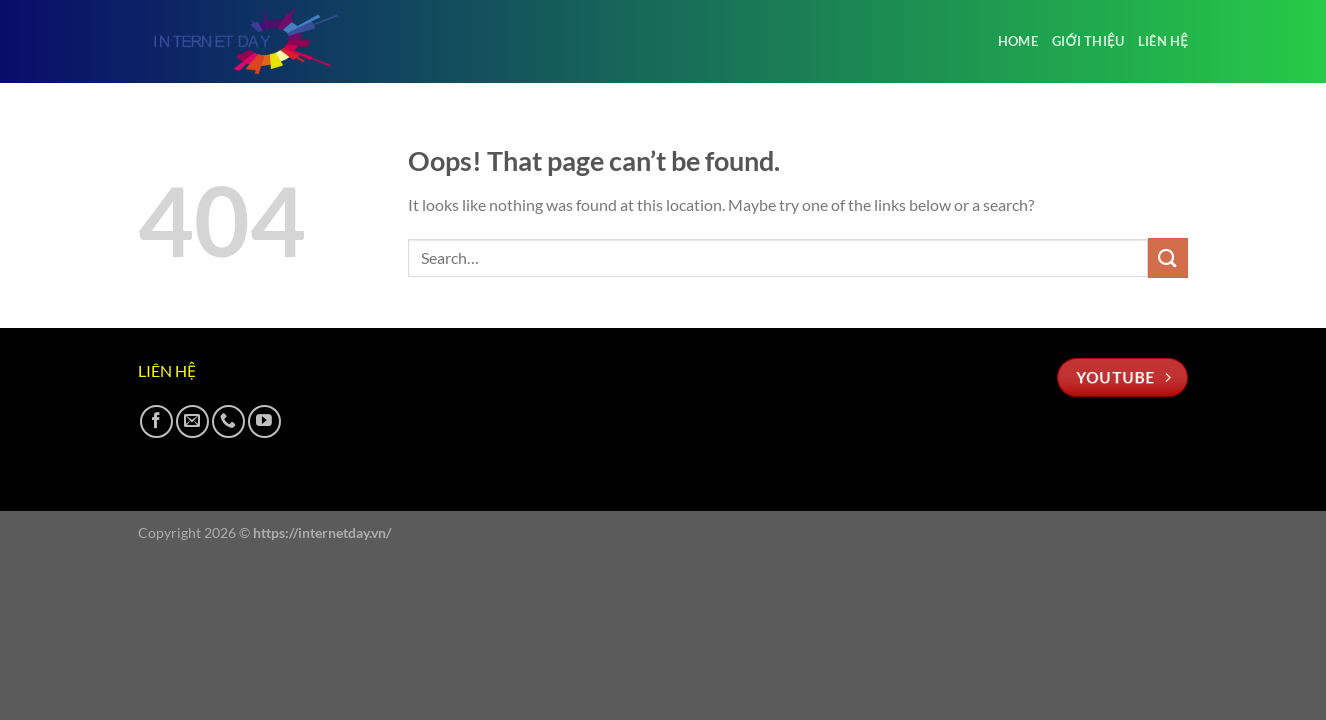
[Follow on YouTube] (264, 421)
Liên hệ (1163, 41)
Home (1018, 41)
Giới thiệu (1088, 41)
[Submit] (1168, 257)
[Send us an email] (192, 421)
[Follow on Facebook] (156, 421)
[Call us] (228, 421)
